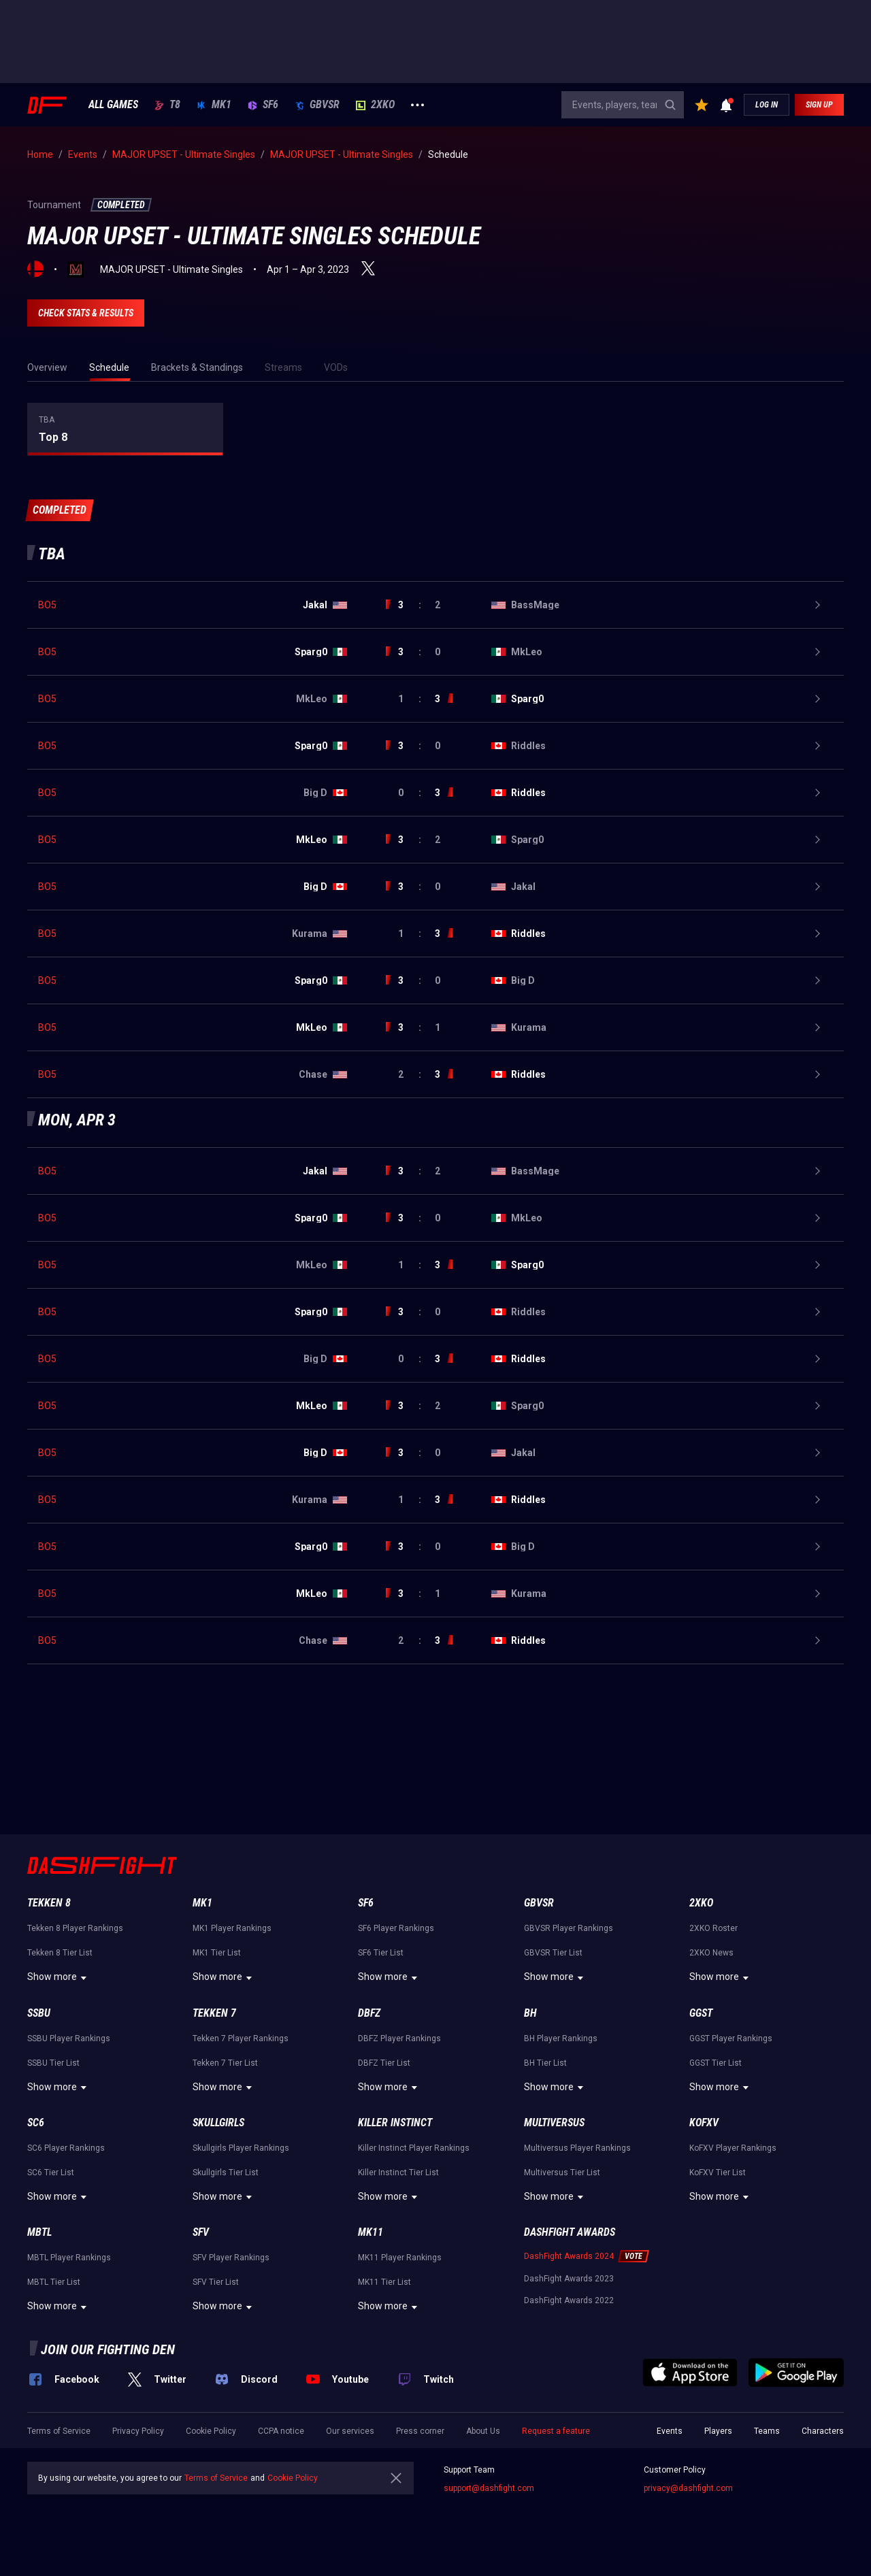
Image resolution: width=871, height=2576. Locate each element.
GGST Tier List (715, 2063)
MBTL (39, 2232)
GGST (700, 2013)
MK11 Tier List (384, 2282)
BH (530, 2013)
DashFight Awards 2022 (569, 2300)
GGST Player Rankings (730, 2038)
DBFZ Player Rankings (399, 2038)
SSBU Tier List (53, 2063)
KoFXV (704, 2122)
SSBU (38, 2013)
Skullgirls (218, 2122)
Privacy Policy (138, 2431)
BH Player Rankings (560, 2038)
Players (718, 2431)
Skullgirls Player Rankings (241, 2148)
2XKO (375, 104)
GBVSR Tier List (553, 1953)
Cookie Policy (211, 2431)
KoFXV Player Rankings (732, 2148)
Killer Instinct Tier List (398, 2172)
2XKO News (711, 1953)
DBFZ (369, 2013)
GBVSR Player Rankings (568, 1928)
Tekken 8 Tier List (60, 1953)
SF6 (263, 104)
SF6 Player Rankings (396, 1928)
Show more (59, 1978)
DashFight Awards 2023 (569, 2278)
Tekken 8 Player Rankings (75, 1928)
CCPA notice (281, 2431)
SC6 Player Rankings (66, 2148)
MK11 (370, 2232)
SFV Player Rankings (231, 2257)
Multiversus (554, 2122)
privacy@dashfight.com (688, 2488)
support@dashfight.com (489, 2488)
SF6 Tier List (381, 1953)
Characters (823, 2431)
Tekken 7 (214, 2013)
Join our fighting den (108, 2349)
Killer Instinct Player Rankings (414, 2148)
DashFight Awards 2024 (569, 2256)
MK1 (214, 104)
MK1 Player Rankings (232, 1928)
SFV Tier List (216, 2282)
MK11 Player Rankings (400, 2257)
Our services (350, 2431)
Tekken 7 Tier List (225, 2063)
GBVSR (317, 104)
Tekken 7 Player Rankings (241, 2038)
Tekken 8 (49, 1902)
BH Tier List (545, 2063)
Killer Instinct (395, 2122)
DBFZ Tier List (384, 2063)
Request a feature (556, 2431)
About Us (483, 2431)
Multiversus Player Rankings (577, 2148)
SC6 (35, 2122)
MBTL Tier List (53, 2282)
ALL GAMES (113, 104)
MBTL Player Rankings (69, 2257)
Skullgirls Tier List (226, 2172)
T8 (167, 104)
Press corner (420, 2431)
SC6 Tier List (50, 2172)
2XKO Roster (713, 1928)
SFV (201, 2232)
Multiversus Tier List (562, 2172)
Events (670, 2431)
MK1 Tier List (217, 1953)
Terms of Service (59, 2431)
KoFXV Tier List (717, 2172)
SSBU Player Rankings (68, 2038)
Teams (767, 2431)
